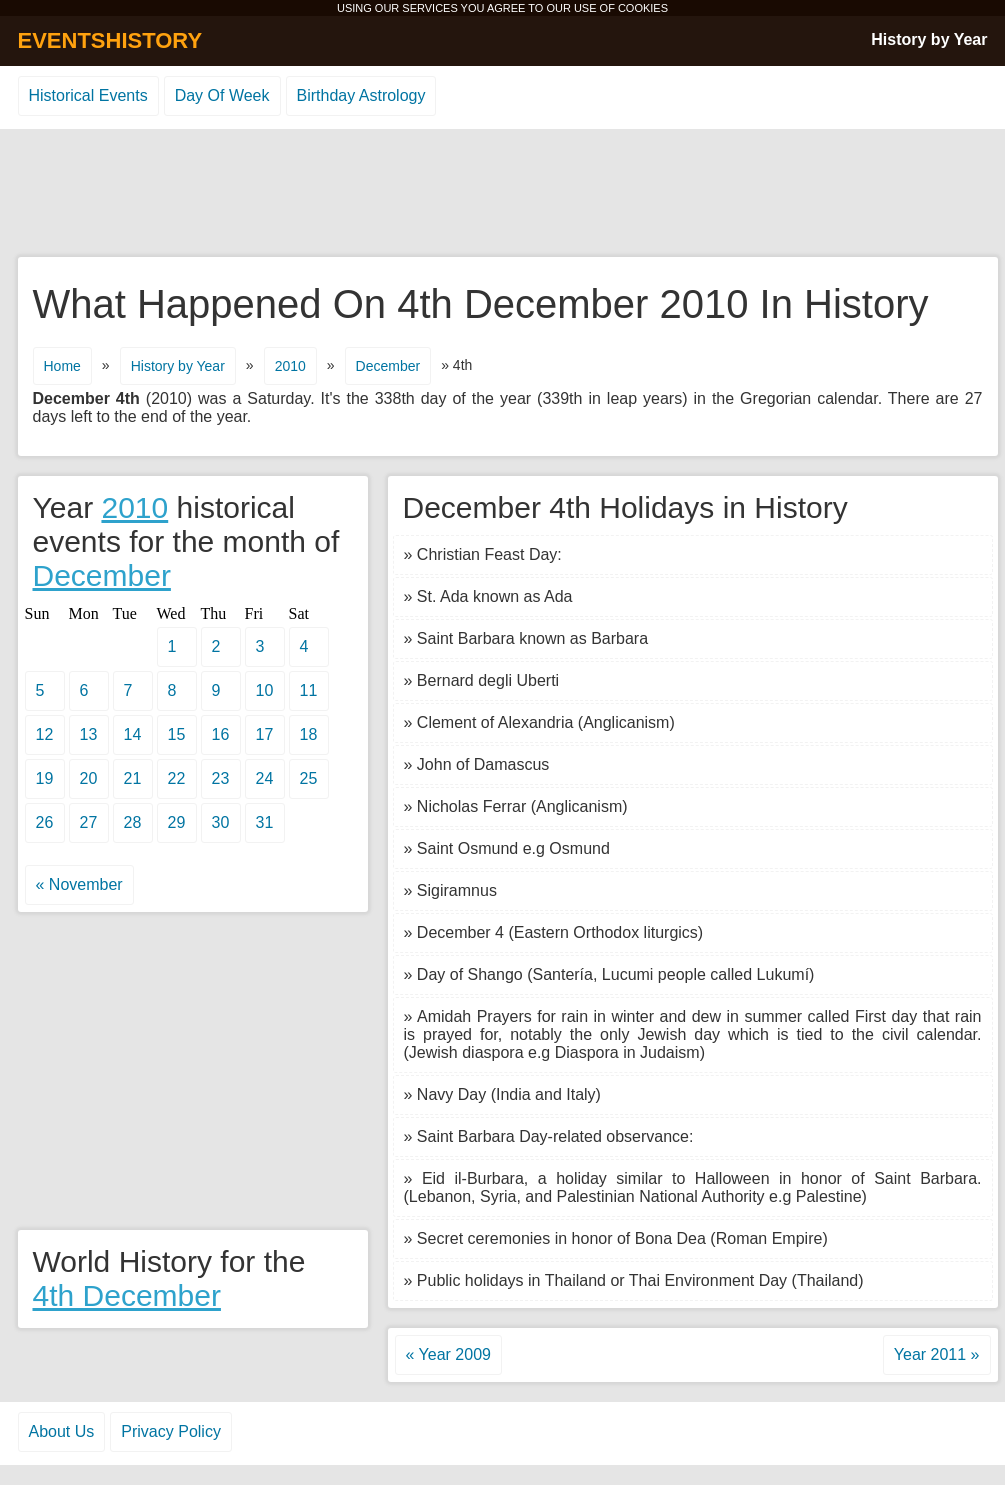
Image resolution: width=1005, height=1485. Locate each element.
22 (177, 778)
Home (62, 366)
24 (265, 778)
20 (89, 778)
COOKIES (643, 8)
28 (133, 822)
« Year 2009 (448, 1354)
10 (265, 690)
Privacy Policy (171, 1431)
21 (133, 778)
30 (221, 822)
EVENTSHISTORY (110, 40)
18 (309, 734)
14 (133, 734)
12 (45, 734)
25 (309, 778)
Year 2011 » (937, 1354)
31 (265, 822)
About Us (62, 1431)
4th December (127, 1295)
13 (89, 734)
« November (79, 884)
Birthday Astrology (361, 95)
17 (265, 734)
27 (89, 822)
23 (221, 778)
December (388, 366)
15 (177, 734)
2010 (290, 366)
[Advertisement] (503, 194)
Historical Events (88, 95)
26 (45, 822)
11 (309, 690)
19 (45, 778)
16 (221, 734)
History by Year (929, 39)
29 (177, 822)
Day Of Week (222, 95)
